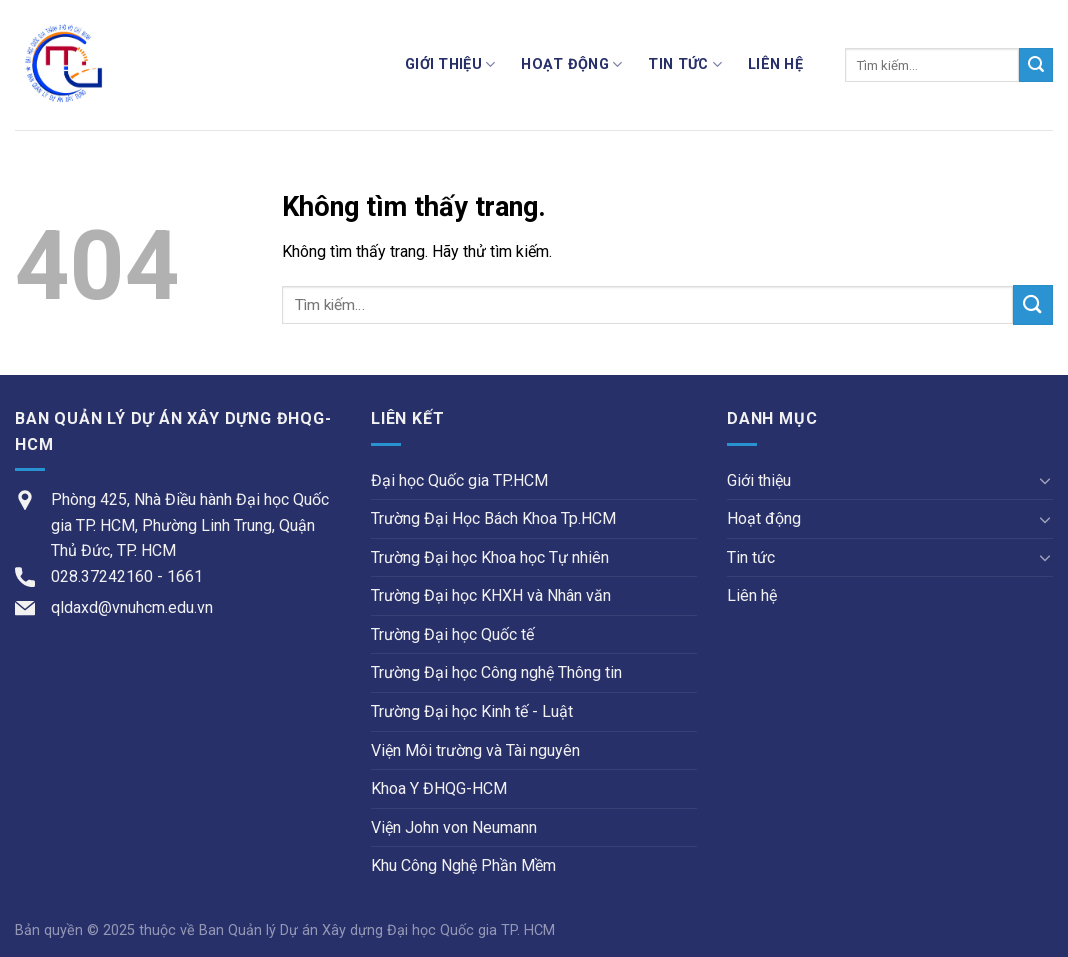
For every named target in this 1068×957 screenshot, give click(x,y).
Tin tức (685, 64)
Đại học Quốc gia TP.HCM (459, 480)
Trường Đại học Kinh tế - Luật (472, 711)
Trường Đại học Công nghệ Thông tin (496, 672)
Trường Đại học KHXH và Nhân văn (491, 595)
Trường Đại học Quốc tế (452, 634)
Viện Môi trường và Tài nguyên (475, 750)
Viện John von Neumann (454, 827)
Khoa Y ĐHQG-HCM (439, 788)
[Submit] (1036, 65)
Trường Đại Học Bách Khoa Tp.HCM (493, 518)
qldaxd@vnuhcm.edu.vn (132, 607)
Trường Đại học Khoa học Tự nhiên (490, 557)
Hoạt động (571, 64)
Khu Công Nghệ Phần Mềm (463, 865)
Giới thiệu (450, 64)
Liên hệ (775, 64)
